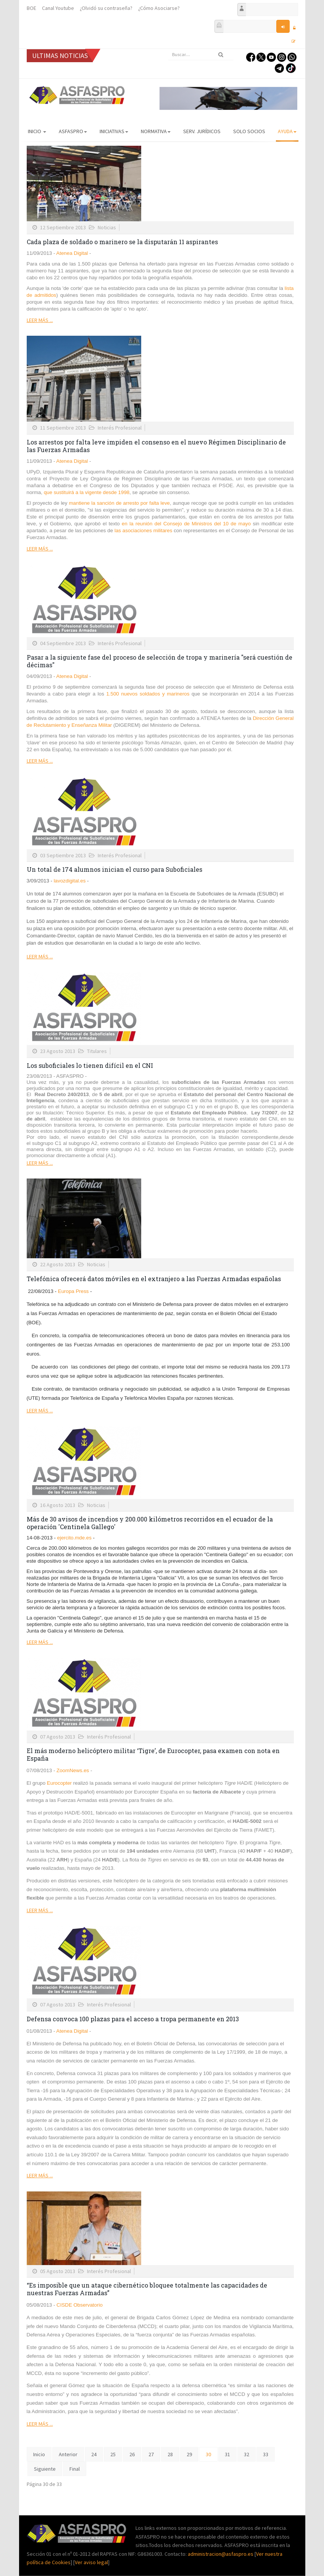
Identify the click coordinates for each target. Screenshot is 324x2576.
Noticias (107, 227)
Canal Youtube (58, 8)
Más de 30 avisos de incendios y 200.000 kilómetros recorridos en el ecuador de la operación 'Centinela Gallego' (150, 1523)
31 (227, 2454)
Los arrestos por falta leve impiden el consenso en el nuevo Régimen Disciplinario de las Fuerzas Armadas (156, 446)
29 (189, 2454)
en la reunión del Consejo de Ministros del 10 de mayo (187, 523)
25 (113, 2454)
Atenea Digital (71, 253)
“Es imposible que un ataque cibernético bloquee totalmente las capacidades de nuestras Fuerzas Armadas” (147, 2289)
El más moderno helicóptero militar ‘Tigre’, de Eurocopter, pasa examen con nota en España (153, 1754)
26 (132, 2454)
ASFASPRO (73, 131)
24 (94, 2454)
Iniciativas (114, 131)
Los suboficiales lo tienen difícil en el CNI (90, 1065)
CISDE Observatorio (79, 2305)
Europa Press (73, 1291)
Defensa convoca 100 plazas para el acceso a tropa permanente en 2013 (133, 2019)
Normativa (156, 131)
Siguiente (45, 2468)
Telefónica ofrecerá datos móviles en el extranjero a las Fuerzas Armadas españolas (154, 1279)
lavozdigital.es (68, 881)
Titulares (97, 1051)
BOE (31, 8)
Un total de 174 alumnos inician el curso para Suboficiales (114, 869)
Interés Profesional (120, 427)
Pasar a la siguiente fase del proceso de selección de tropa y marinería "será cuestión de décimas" (159, 661)
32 (246, 2454)
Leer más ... (40, 320)
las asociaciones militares (143, 530)
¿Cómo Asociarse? (159, 8)
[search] (201, 54)
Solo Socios (249, 131)
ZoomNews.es (72, 1770)
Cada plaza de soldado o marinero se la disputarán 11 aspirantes (122, 242)
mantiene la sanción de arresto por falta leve (119, 503)
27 (151, 2454)
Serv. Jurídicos (202, 131)
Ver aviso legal (91, 2562)
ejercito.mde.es (74, 1538)
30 (208, 2454)
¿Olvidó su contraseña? (106, 8)
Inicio (37, 131)
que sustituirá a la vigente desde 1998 (87, 492)
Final (74, 2468)
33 (265, 2454)
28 (170, 2454)
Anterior (68, 2454)
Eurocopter (59, 1783)
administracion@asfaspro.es (221, 2553)
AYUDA (287, 131)
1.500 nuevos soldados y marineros (149, 694)
